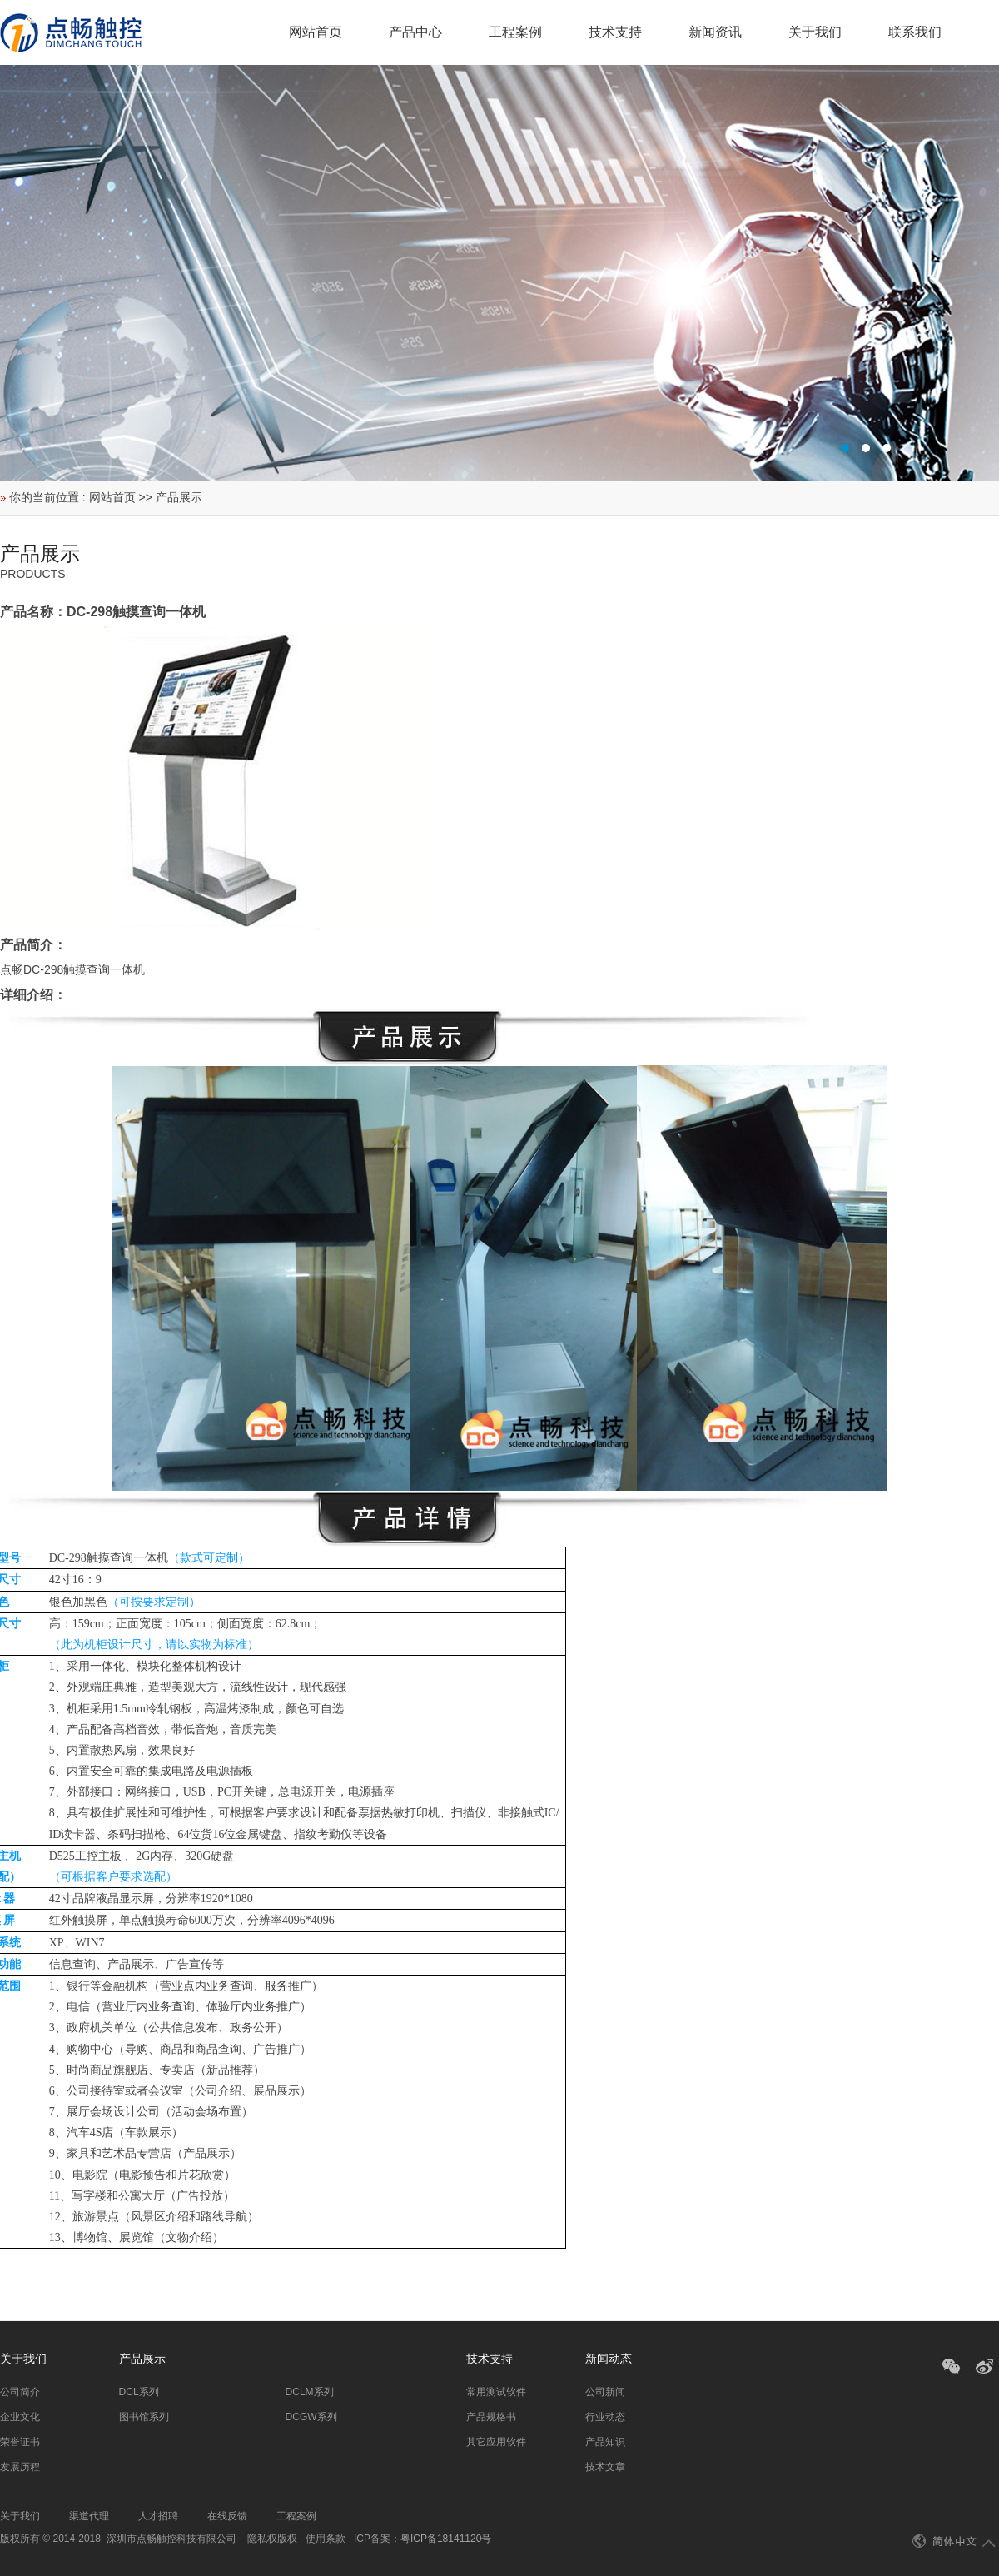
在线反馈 (227, 2516)
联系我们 (915, 32)
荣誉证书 (20, 2442)
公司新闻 (605, 2392)
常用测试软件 (496, 2392)
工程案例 (515, 32)
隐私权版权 (272, 2538)
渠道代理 (89, 2516)
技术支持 (615, 32)
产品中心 (415, 32)
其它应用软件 (496, 2442)
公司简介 (20, 2392)
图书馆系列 (144, 2417)
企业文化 (20, 2417)
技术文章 (605, 2467)
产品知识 (605, 2442)
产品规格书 (491, 2417)
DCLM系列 (310, 2392)
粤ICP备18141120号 (445, 2538)
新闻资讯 (715, 32)
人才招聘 (158, 2516)
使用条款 (325, 2538)
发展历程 (20, 2467)
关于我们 (815, 32)
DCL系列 (139, 2392)
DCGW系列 (311, 2417)
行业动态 (605, 2417)
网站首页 (315, 32)
